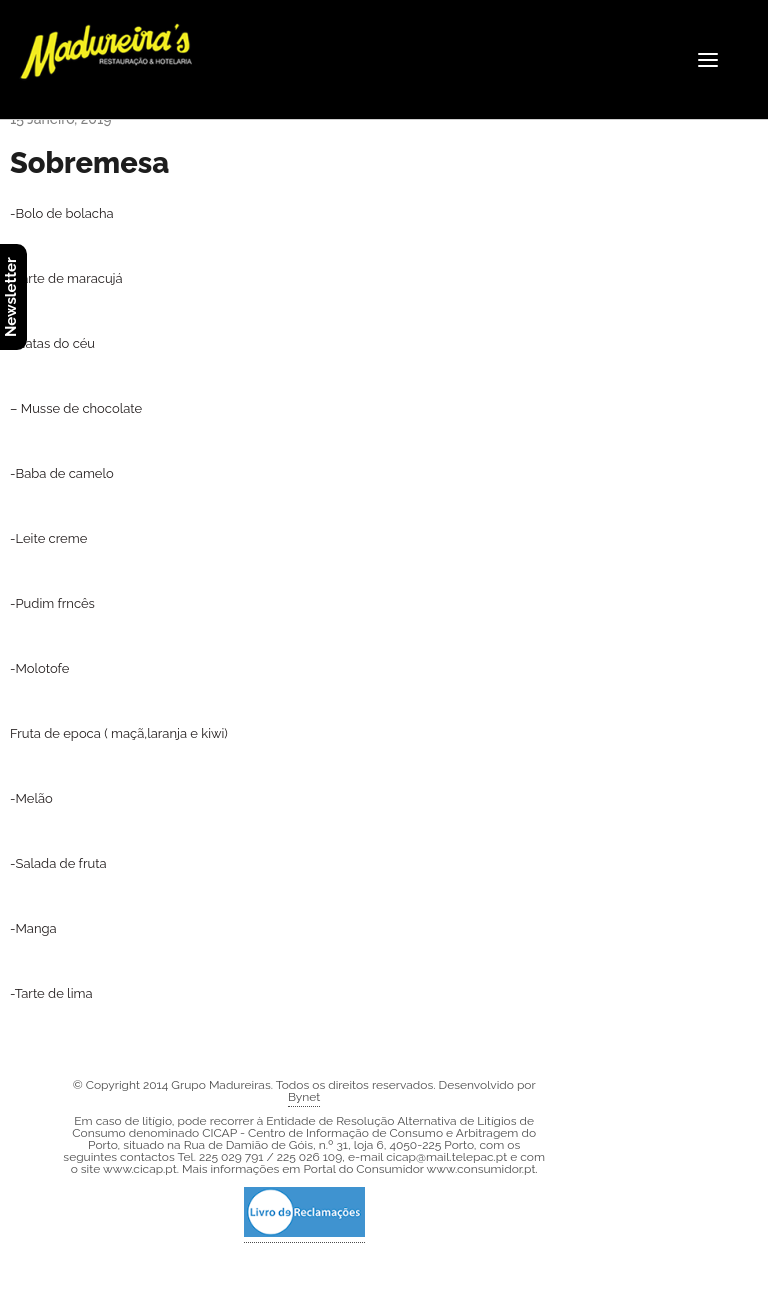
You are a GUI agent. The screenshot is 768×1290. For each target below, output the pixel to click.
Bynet (304, 1097)
